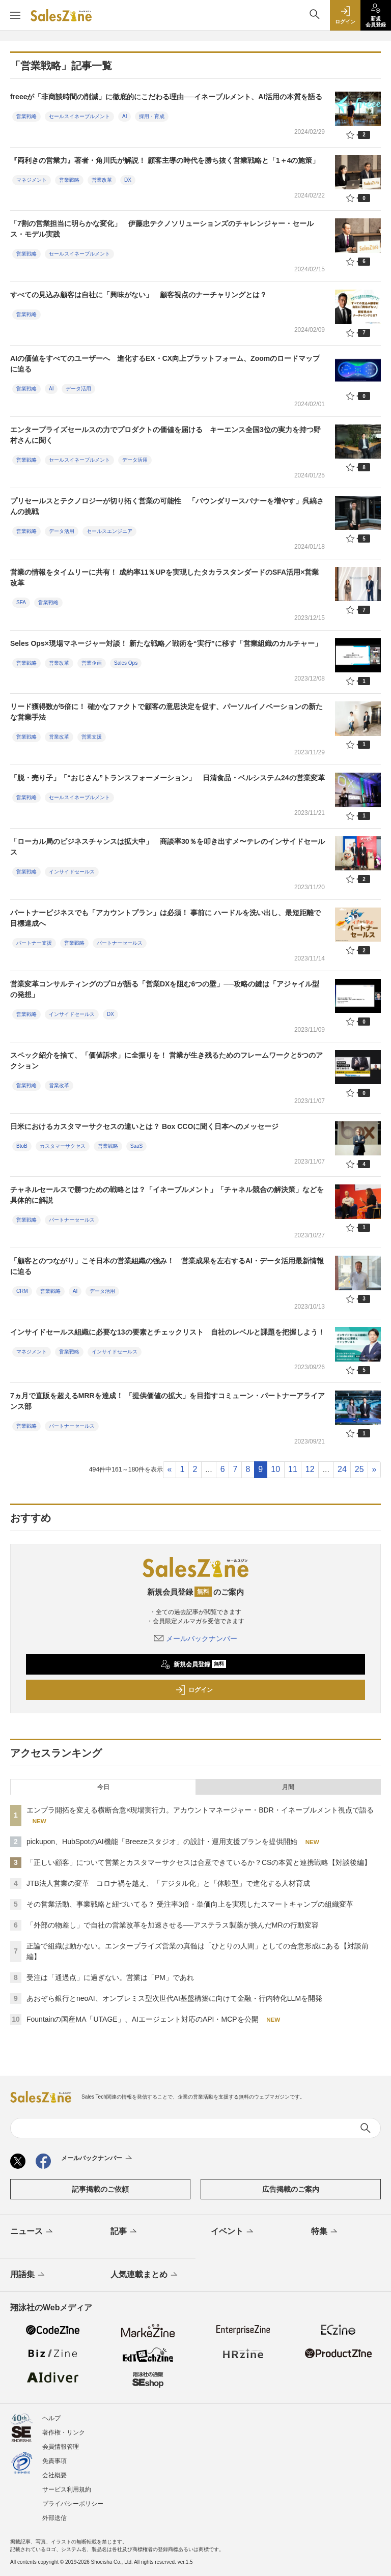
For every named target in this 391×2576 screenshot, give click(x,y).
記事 (124, 2232)
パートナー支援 (34, 943)
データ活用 (78, 388)
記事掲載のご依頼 (100, 2189)
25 (359, 1469)
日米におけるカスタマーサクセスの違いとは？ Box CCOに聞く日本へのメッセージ (144, 1126)
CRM (22, 1291)
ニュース (32, 2232)
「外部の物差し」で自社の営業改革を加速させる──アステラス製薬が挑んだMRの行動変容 (172, 1925)
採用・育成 (151, 116)
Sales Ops (125, 663)
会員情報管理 (60, 2446)
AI (124, 116)
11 (292, 1469)
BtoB (21, 1146)
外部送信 (54, 2518)
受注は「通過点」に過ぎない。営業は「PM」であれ (110, 1977)
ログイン (194, 1690)
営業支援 (91, 737)
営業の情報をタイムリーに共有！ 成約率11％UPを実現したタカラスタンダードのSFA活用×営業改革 (164, 577)
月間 (288, 1787)
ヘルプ (51, 2418)
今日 (103, 1787)
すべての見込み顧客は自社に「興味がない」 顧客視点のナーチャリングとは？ (138, 295)
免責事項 (54, 2461)
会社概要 (54, 2475)
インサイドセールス (72, 871)
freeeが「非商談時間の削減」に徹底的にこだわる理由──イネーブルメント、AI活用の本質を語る (166, 97)
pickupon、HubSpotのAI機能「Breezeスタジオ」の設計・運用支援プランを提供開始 (161, 1841)
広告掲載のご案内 (290, 2189)
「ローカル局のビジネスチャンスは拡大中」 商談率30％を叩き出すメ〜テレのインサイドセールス (167, 846)
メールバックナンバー (195, 1638)
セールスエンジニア (109, 531)
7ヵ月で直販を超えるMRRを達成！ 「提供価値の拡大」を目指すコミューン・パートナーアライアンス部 (167, 1401)
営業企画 (91, 663)
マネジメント (31, 180)
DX (127, 180)
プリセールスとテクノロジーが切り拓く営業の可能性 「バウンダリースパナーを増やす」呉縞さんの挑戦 (167, 506)
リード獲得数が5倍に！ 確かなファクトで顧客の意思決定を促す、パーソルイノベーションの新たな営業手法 (166, 711)
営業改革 (102, 180)
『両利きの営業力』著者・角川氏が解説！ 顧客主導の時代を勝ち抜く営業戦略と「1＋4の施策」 (164, 160)
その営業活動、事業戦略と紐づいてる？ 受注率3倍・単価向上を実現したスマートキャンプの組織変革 (189, 1904)
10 (275, 1469)
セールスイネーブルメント (79, 116)
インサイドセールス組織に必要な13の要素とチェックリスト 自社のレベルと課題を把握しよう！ (167, 1332)
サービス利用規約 (66, 2489)
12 (310, 1469)
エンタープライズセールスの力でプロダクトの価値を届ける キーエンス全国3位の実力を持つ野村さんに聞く (165, 435)
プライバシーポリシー (72, 2503)
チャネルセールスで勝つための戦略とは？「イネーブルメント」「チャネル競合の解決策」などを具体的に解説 (167, 1194)
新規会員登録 (193, 1664)
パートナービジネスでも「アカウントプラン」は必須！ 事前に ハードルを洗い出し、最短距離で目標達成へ (165, 918)
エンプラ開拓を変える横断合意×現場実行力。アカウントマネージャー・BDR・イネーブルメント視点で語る (200, 1810)
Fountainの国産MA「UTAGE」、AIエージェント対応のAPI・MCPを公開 (142, 2019)
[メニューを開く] (15, 15)
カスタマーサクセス (63, 1146)
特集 (325, 2232)
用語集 (28, 2275)
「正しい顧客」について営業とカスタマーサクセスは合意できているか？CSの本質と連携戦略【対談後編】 (198, 1862)
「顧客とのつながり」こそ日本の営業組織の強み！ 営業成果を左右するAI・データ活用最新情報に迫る (167, 1266)
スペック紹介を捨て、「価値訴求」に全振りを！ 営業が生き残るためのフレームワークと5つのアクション (166, 1060)
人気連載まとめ (144, 2275)
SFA (21, 602)
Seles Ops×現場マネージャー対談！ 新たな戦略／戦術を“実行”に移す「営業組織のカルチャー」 (166, 643)
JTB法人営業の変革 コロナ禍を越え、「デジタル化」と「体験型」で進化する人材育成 (168, 1883)
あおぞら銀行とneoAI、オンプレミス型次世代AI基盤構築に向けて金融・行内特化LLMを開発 (174, 1998)
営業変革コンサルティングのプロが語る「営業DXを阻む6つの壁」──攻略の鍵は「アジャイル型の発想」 (164, 989)
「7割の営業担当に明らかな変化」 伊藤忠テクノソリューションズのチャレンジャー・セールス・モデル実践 (162, 228)
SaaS (136, 1146)
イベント (233, 2232)
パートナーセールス (120, 943)
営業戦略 (26, 116)
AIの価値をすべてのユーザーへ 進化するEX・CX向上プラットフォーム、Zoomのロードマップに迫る (165, 363)
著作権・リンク (63, 2432)
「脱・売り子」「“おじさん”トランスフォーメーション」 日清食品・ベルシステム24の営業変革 (167, 778)
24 (342, 1469)
